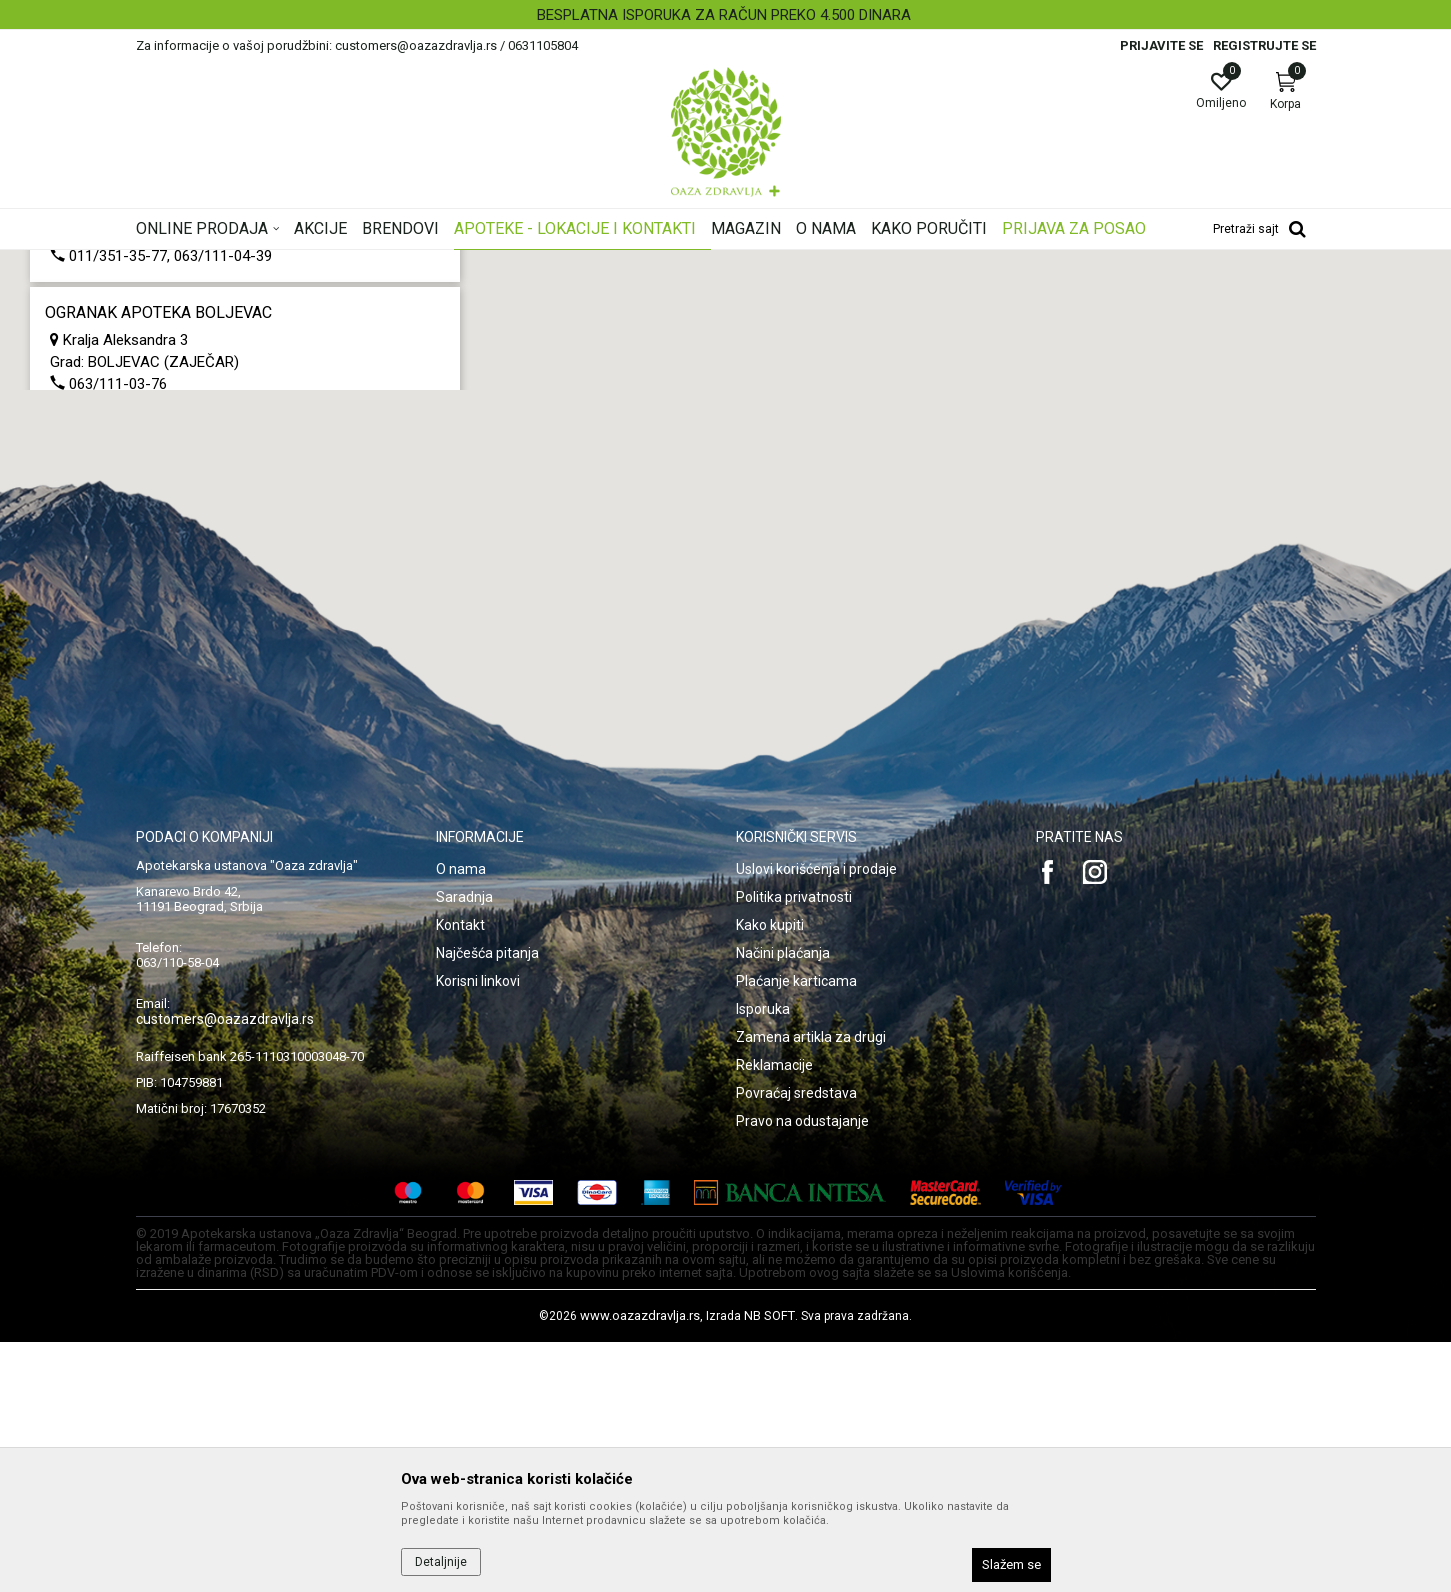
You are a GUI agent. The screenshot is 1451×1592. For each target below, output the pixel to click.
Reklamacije (774, 1315)
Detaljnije (441, 1562)
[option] (725, 15)
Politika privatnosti (794, 1147)
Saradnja (464, 1147)
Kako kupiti (770, 1175)
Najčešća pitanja (487, 1203)
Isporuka (763, 1259)
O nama (461, 1119)
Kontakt (460, 1175)
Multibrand (75, 357)
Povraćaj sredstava (796, 1343)
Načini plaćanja (783, 1203)
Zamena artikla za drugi (811, 1287)
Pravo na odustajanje (802, 1371)
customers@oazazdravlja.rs (225, 1269)
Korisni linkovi (478, 1231)
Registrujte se (1264, 45)
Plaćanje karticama (796, 1231)
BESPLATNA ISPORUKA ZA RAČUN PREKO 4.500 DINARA (724, 15)
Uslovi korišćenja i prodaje (816, 1119)
